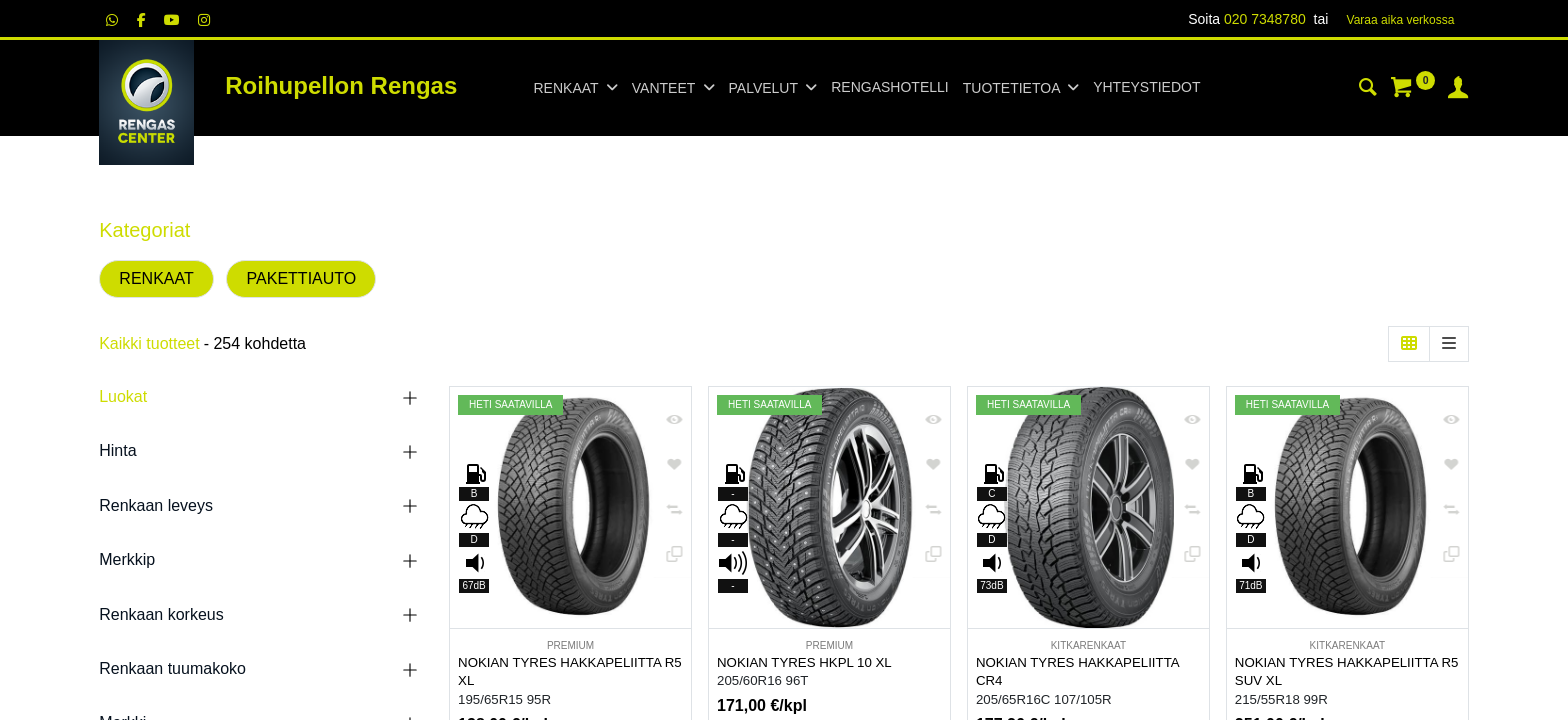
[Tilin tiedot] (1458, 90)
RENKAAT (156, 278)
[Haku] (1368, 90)
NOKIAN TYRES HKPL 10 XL (804, 662)
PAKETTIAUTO (302, 278)
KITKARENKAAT (1088, 645)
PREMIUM (570, 645)
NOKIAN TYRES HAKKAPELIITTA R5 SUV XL (1347, 672)
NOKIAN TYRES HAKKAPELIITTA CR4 (1077, 672)
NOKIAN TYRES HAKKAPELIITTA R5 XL (570, 672)
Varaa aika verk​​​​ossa (1401, 20)
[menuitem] (889, 88)
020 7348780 (1265, 19)
